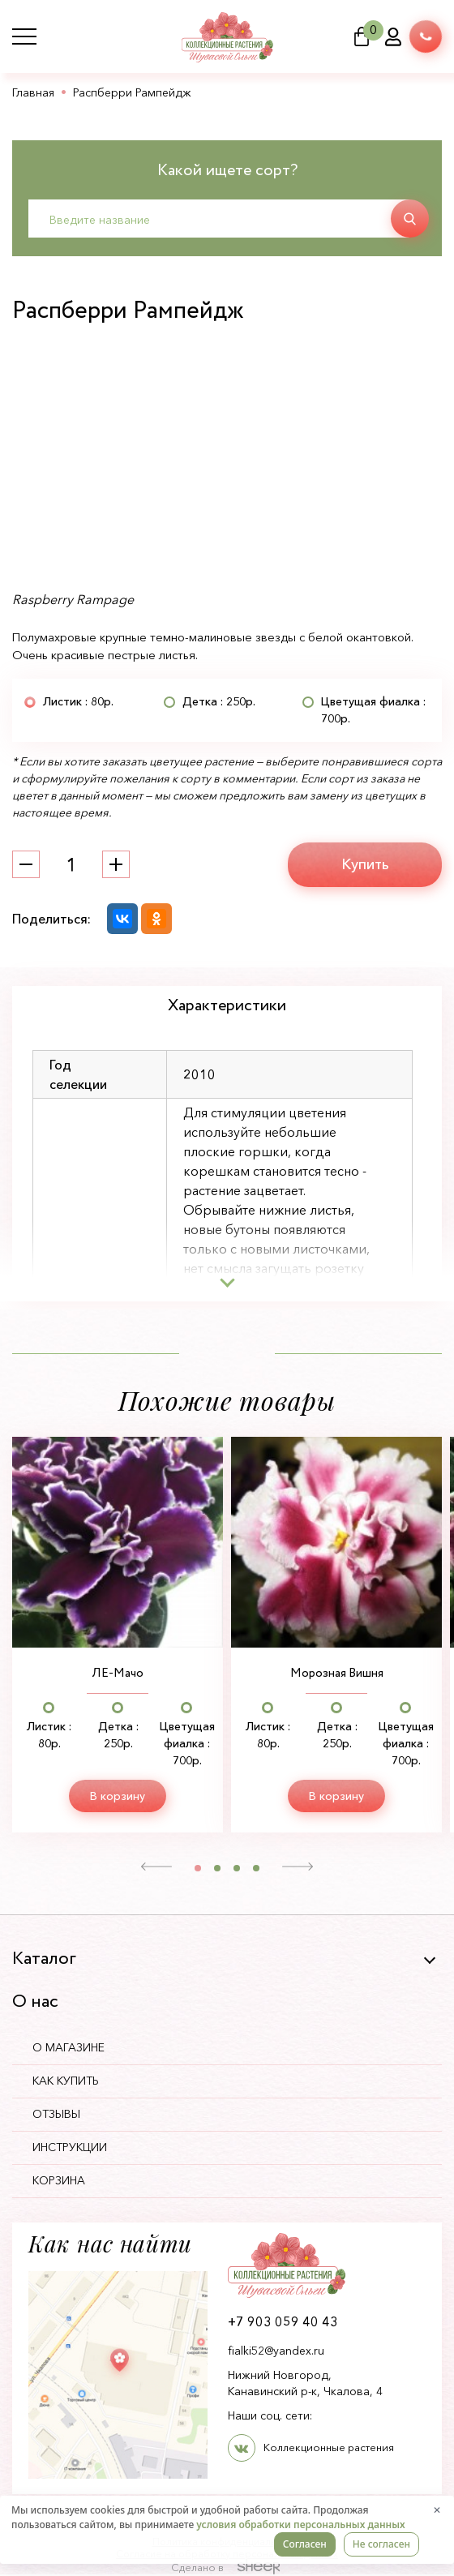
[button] (157, 1868)
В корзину (117, 1796)
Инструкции (73, 2148)
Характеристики (227, 1006)
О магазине (72, 2049)
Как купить (69, 2082)
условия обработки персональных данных (300, 2524)
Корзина (62, 2182)
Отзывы (60, 2115)
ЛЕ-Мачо (117, 1673)
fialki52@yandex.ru (276, 2352)
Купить (365, 864)
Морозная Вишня (336, 1673)
